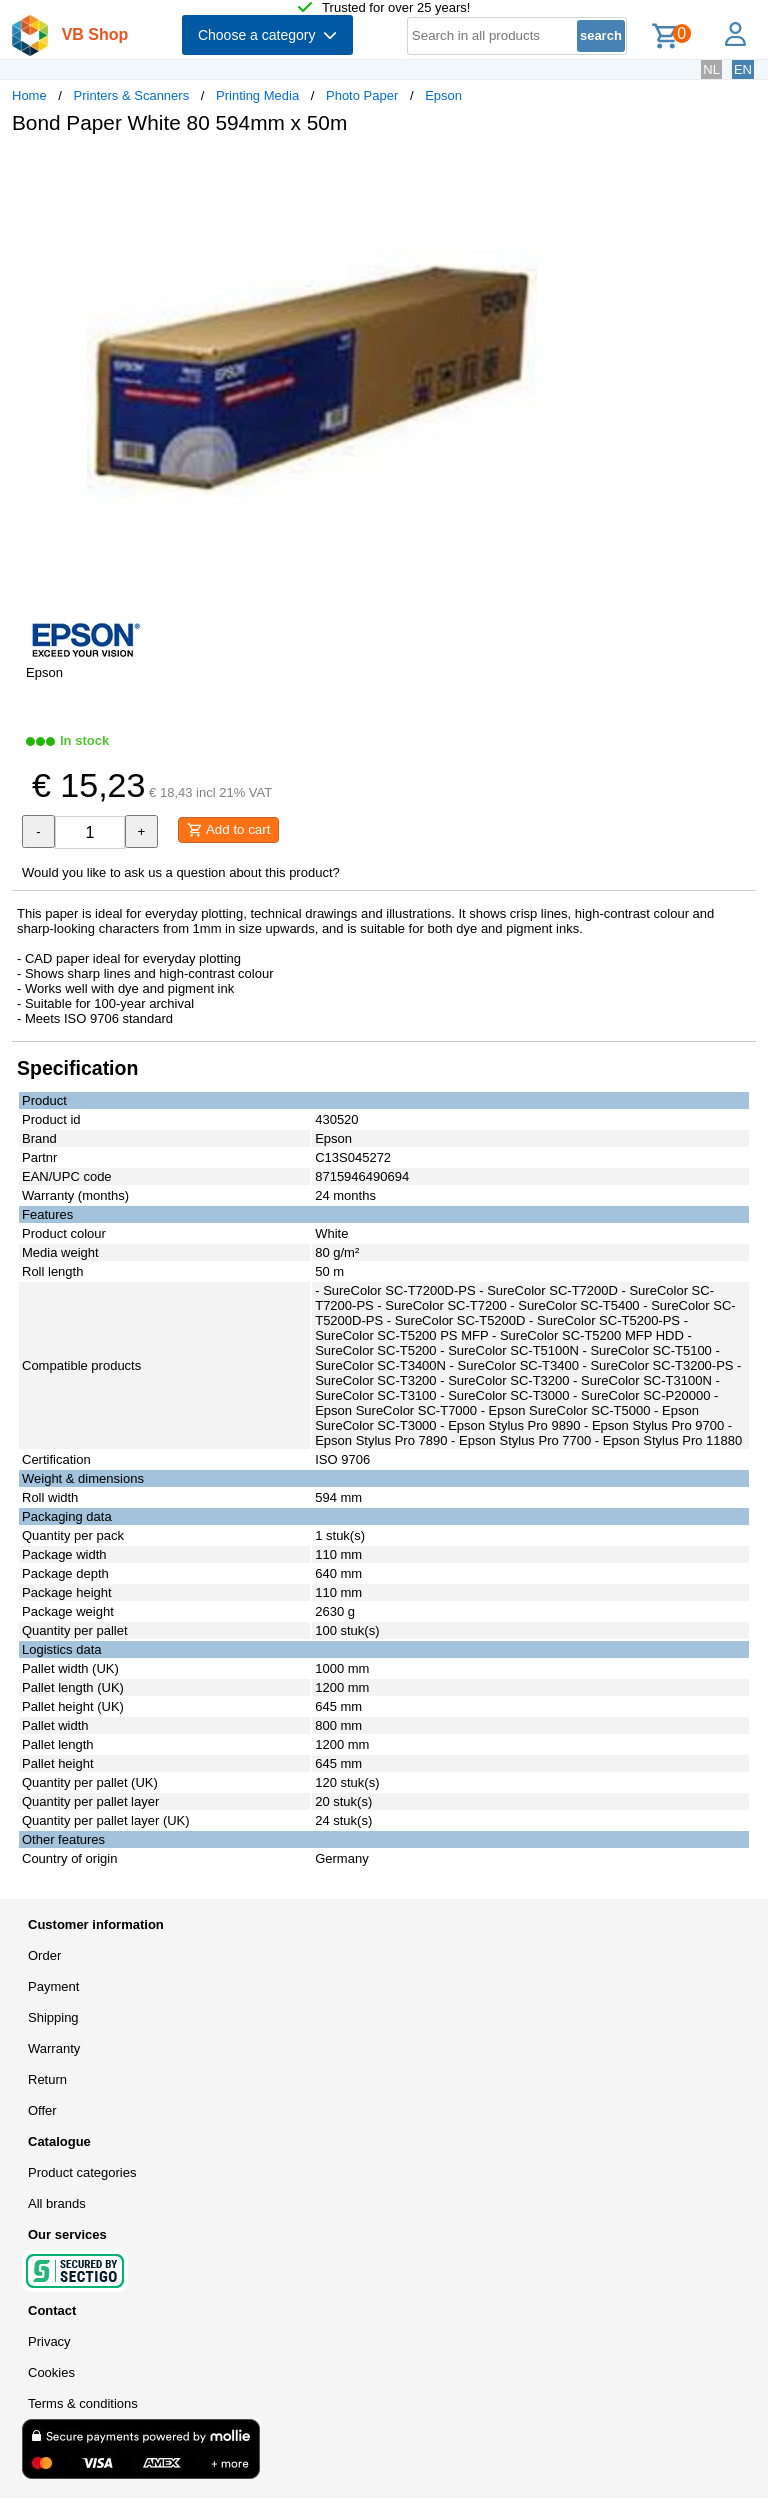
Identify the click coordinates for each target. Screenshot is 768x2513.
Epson (443, 95)
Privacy (49, 2341)
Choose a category (267, 35)
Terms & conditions (83, 2403)
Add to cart (228, 830)
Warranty (54, 2048)
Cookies (51, 2372)
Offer (42, 2110)
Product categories (82, 2172)
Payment (53, 1986)
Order (44, 1955)
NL (711, 69)
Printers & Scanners (132, 95)
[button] (594, 171)
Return (47, 2079)
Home (29, 95)
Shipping (53, 2017)
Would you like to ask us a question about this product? (181, 872)
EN (743, 69)
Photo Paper (362, 95)
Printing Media (257, 95)
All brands (57, 2203)
